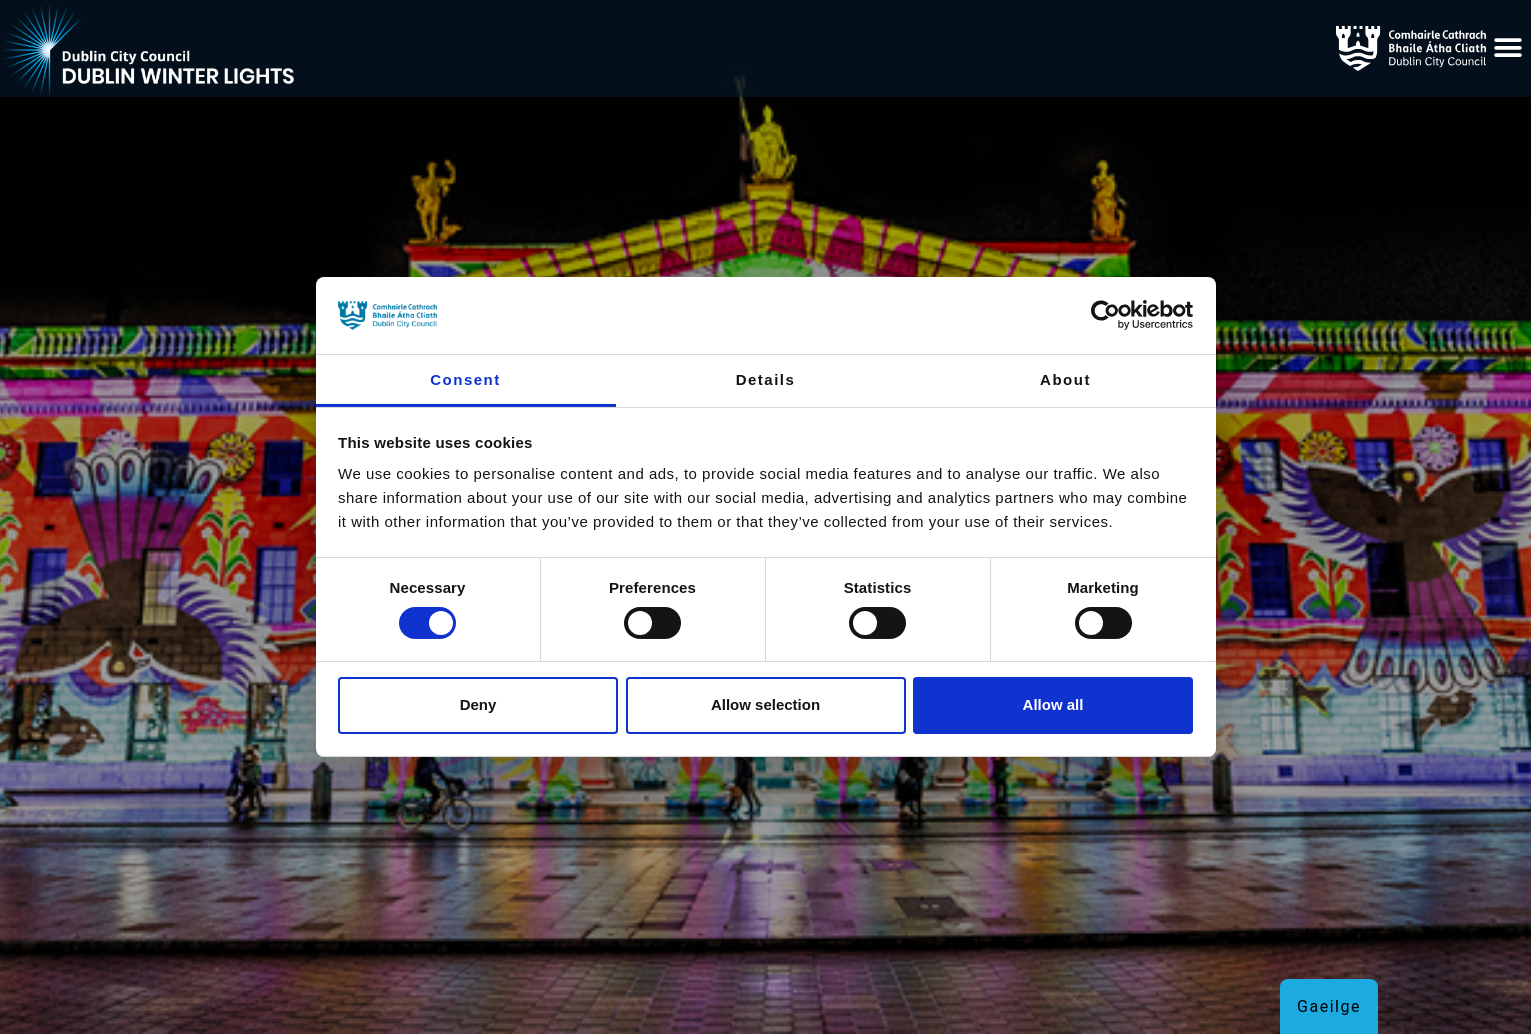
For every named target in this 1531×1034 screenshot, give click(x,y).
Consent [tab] (465, 379)
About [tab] (1065, 379)
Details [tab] (766, 379)
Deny (478, 704)
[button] (1509, 48)
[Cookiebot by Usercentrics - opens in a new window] (1105, 315)
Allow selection (765, 704)
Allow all (1053, 704)
